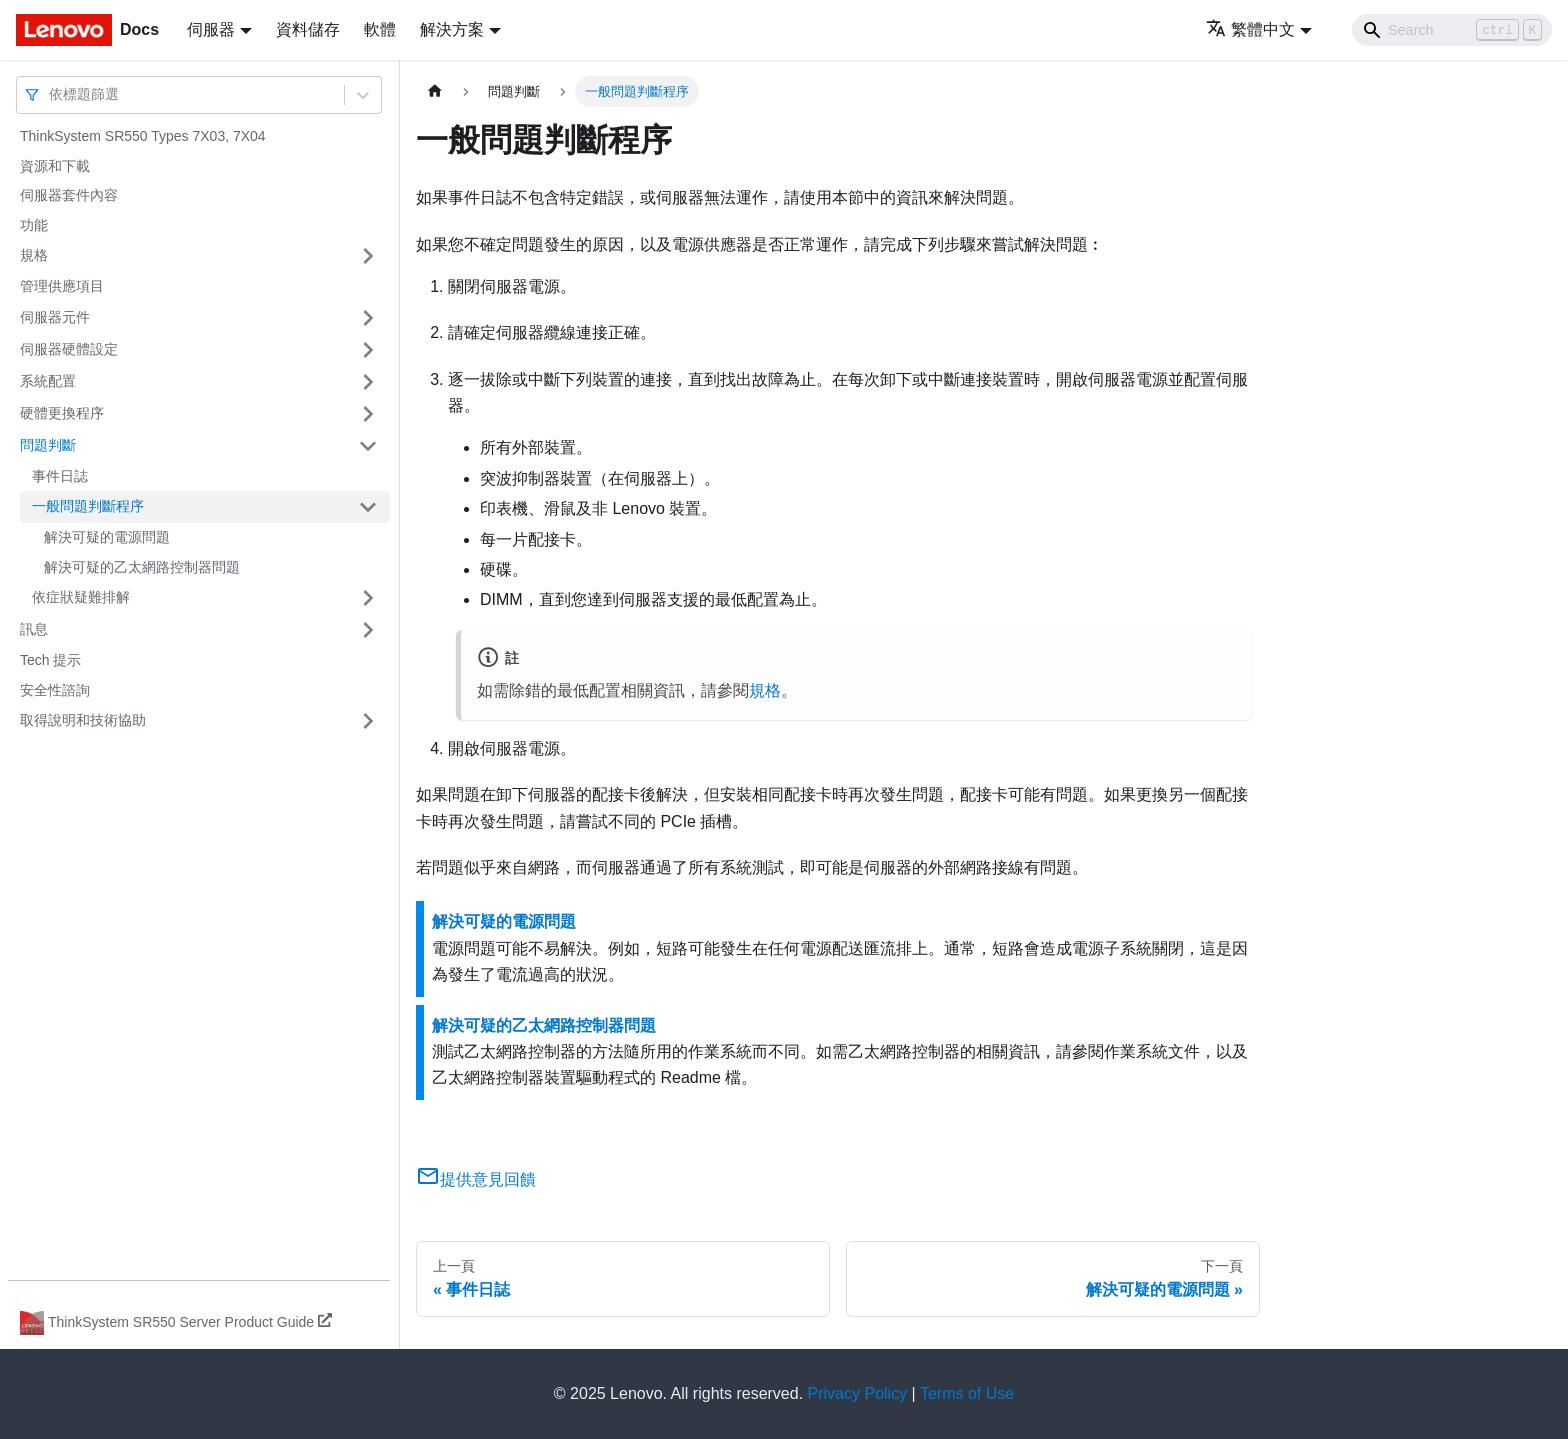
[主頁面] (435, 91)
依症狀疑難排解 (81, 597)
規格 (34, 255)
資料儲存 (308, 29)
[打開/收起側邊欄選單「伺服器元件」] (368, 318)
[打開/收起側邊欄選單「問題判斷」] (368, 446)
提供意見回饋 (476, 1179)
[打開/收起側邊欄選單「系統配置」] (368, 382)
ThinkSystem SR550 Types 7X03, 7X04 (143, 136)
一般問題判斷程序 (88, 506)
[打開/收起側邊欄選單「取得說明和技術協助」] (368, 721)
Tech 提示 (50, 660)
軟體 (380, 29)
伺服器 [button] (211, 29)
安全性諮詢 (55, 690)
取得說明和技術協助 (83, 720)
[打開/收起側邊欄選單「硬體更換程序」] (368, 414)
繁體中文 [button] (1250, 29)
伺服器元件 (55, 317)
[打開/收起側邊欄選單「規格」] (368, 256)
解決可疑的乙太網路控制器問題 (142, 567)
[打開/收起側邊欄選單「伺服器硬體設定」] (368, 350)
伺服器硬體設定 (69, 349)
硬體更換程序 (62, 413)
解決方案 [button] (452, 29)
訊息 (34, 629)
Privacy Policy (858, 1393)
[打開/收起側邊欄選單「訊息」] (368, 630)
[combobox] (51, 94)
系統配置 (48, 381)
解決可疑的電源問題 (107, 537)
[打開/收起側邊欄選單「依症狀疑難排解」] (368, 598)
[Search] (1452, 30)
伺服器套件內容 (69, 195)
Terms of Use (967, 1393)
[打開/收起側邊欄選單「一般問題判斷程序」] (368, 507)
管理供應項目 (62, 286)
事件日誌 (60, 476)
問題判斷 (48, 445)
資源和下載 (55, 166)
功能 (34, 225)
